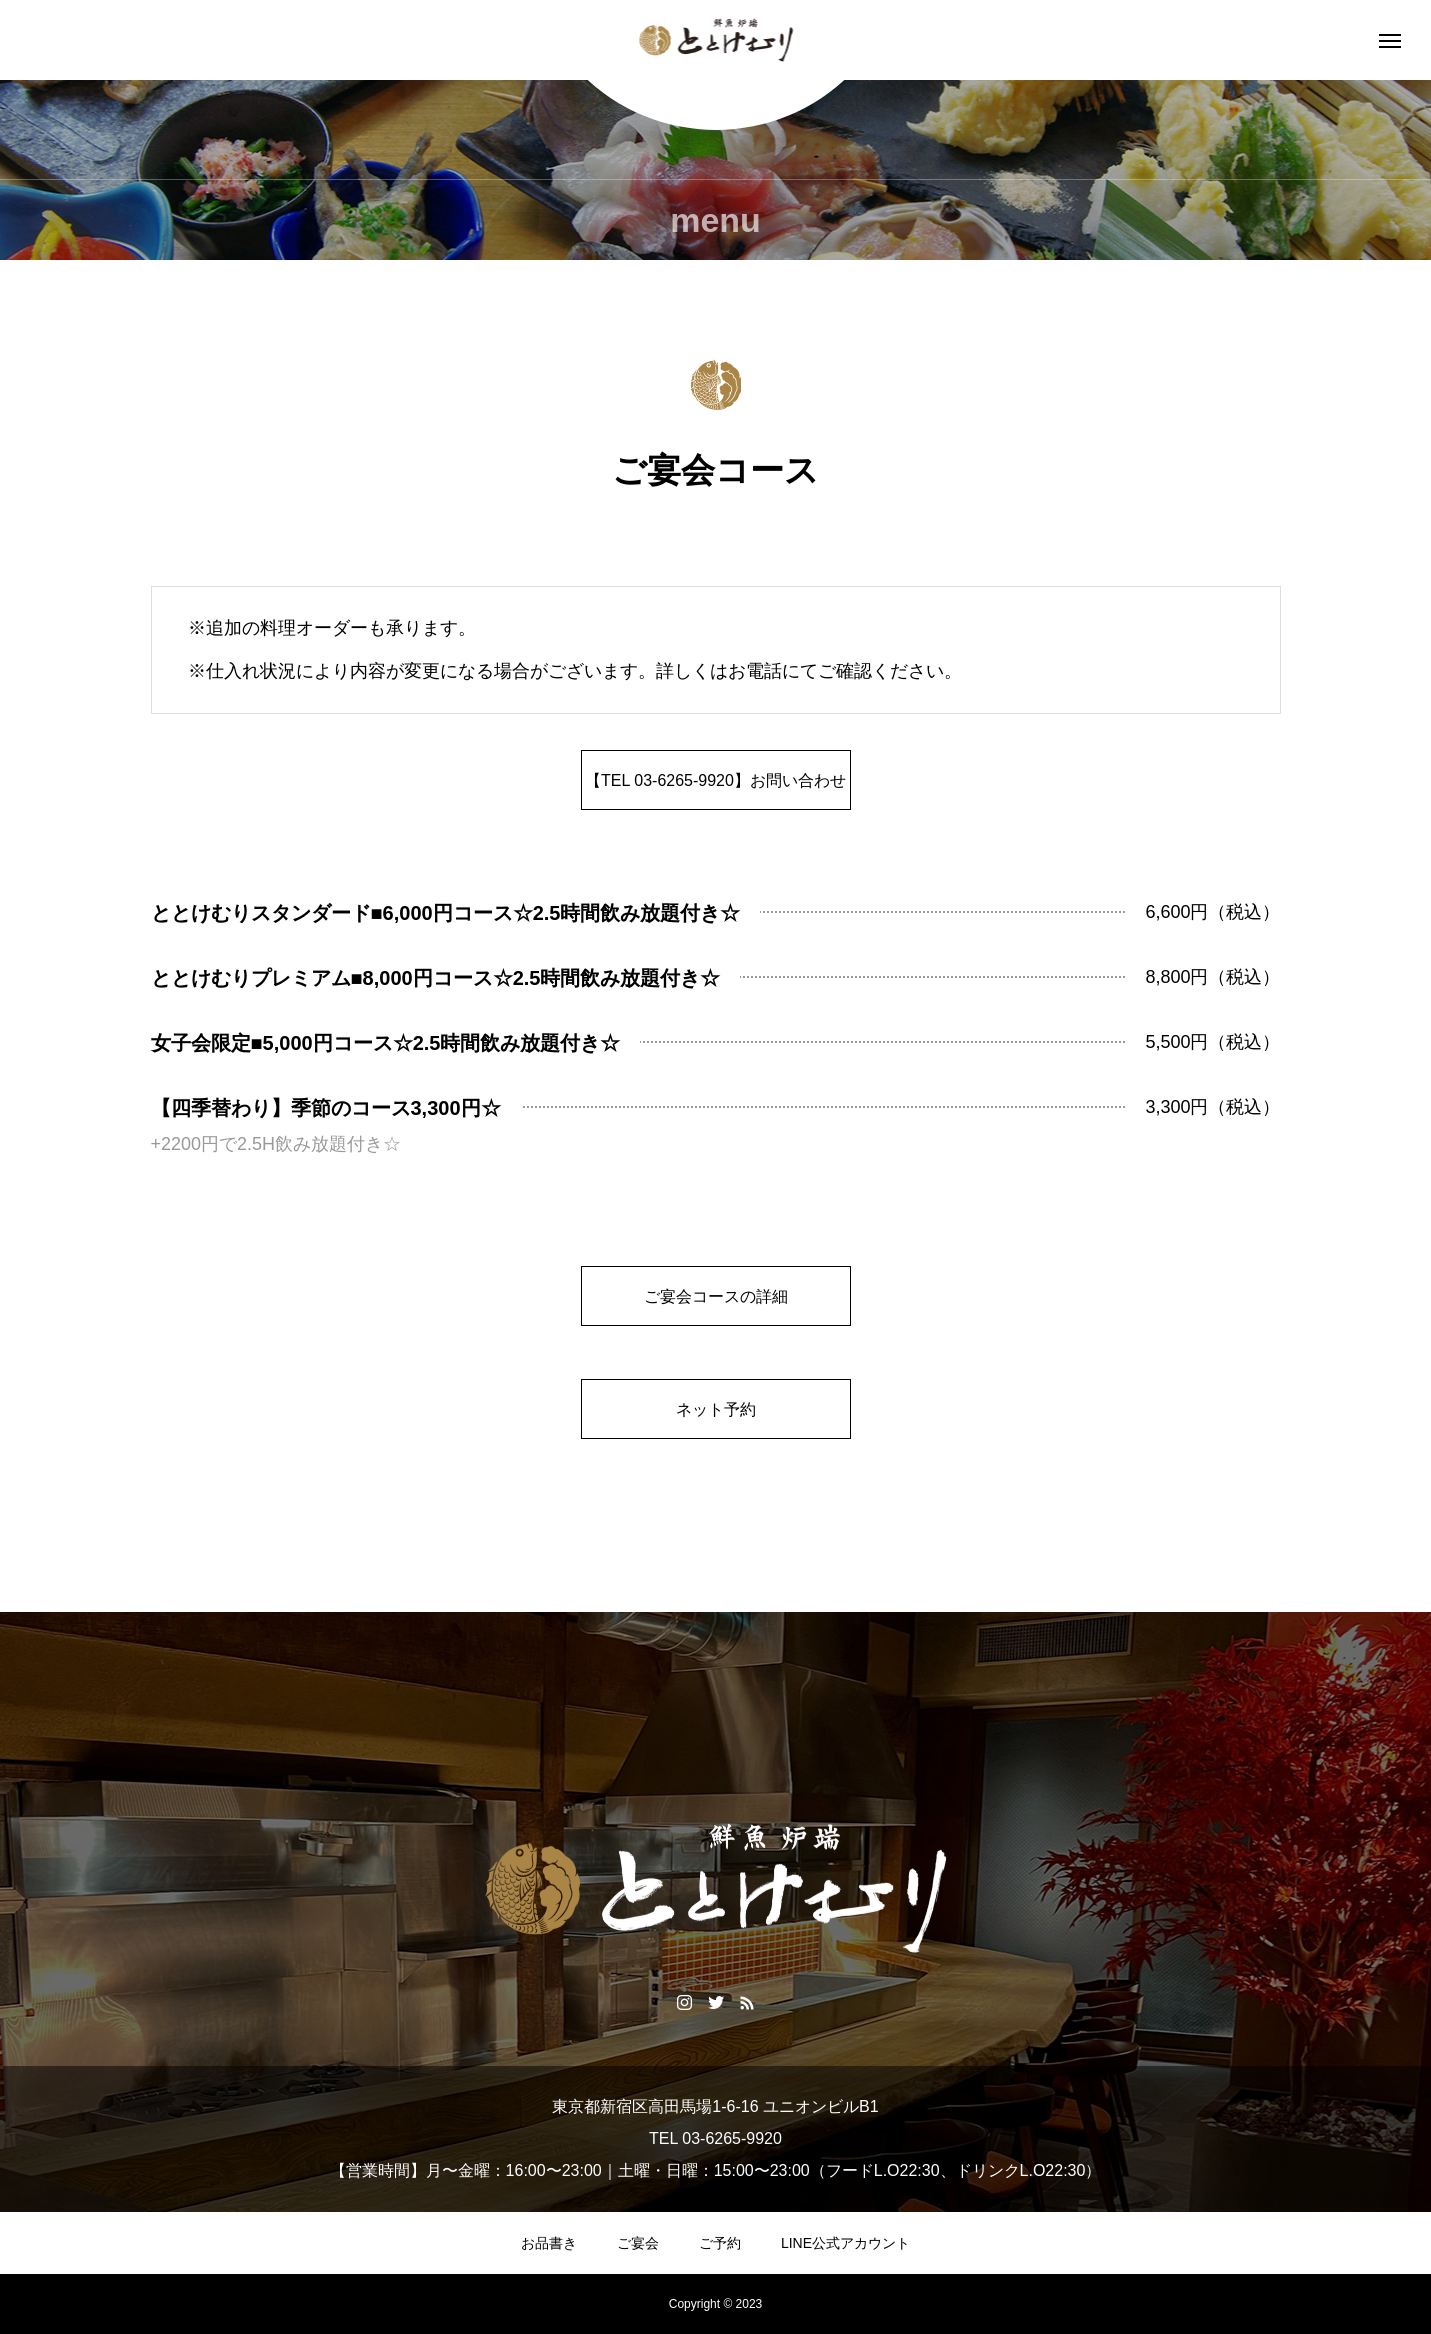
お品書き (549, 2243)
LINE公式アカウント (845, 2243)
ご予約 (720, 2243)
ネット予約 (716, 1409)
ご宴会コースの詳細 (716, 1296)
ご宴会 (638, 2243)
